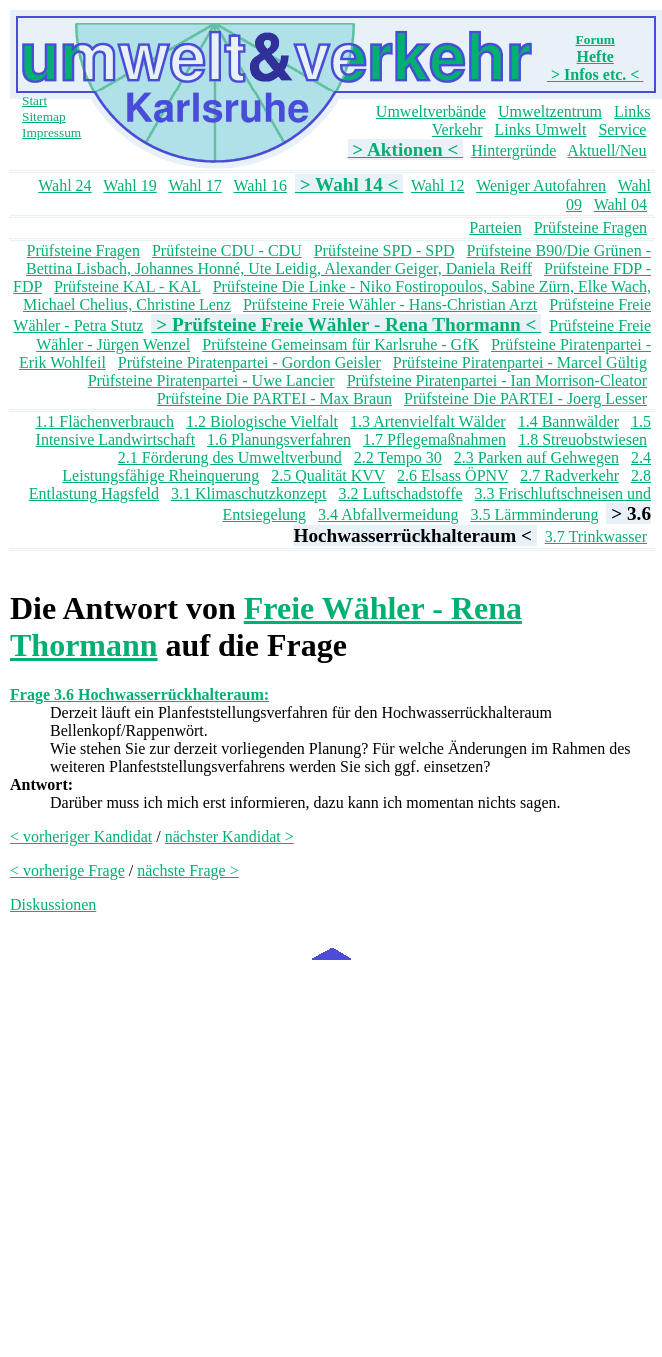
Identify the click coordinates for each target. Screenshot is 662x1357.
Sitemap (44, 116)
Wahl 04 (620, 204)
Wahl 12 (437, 185)
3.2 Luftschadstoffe (400, 493)
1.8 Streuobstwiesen (582, 439)
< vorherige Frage (67, 870)
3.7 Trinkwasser (596, 536)
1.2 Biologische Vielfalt (262, 421)
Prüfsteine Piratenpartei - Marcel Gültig (520, 362)
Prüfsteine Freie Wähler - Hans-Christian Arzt (390, 304)
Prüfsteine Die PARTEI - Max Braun (274, 398)
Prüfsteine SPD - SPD (384, 250)
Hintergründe (513, 150)
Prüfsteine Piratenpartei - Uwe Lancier (211, 380)
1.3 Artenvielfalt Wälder (428, 421)
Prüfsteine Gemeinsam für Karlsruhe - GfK (340, 344)
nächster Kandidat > (229, 836)
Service (622, 129)
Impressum (51, 132)
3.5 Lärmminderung (535, 514)
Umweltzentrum (550, 111)
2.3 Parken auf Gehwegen (536, 457)
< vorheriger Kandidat (81, 836)
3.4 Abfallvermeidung (388, 514)
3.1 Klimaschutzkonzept (249, 493)
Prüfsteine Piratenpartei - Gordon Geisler (249, 362)
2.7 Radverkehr (569, 475)
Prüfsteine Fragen (590, 227)
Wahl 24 (64, 185)
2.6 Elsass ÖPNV (452, 475)
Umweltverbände (431, 111)
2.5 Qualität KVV (328, 475)
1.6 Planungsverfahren (279, 439)
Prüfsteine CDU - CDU (227, 250)
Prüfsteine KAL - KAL (127, 286)
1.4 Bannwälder (568, 421)
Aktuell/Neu (606, 150)
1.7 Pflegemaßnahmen (434, 439)
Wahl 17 (194, 185)
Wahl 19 (129, 185)
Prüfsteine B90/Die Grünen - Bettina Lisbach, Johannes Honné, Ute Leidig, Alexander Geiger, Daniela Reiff (338, 259)
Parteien (495, 227)
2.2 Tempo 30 (398, 457)
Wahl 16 (260, 185)
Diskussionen (53, 904)
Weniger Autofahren (541, 185)
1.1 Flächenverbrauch (104, 421)
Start (34, 100)
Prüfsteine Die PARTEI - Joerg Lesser (525, 398)
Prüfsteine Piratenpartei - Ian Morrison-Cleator (497, 380)
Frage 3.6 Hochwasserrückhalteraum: (139, 694)
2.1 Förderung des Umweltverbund (230, 457)
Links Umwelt (540, 129)
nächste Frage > (187, 870)
